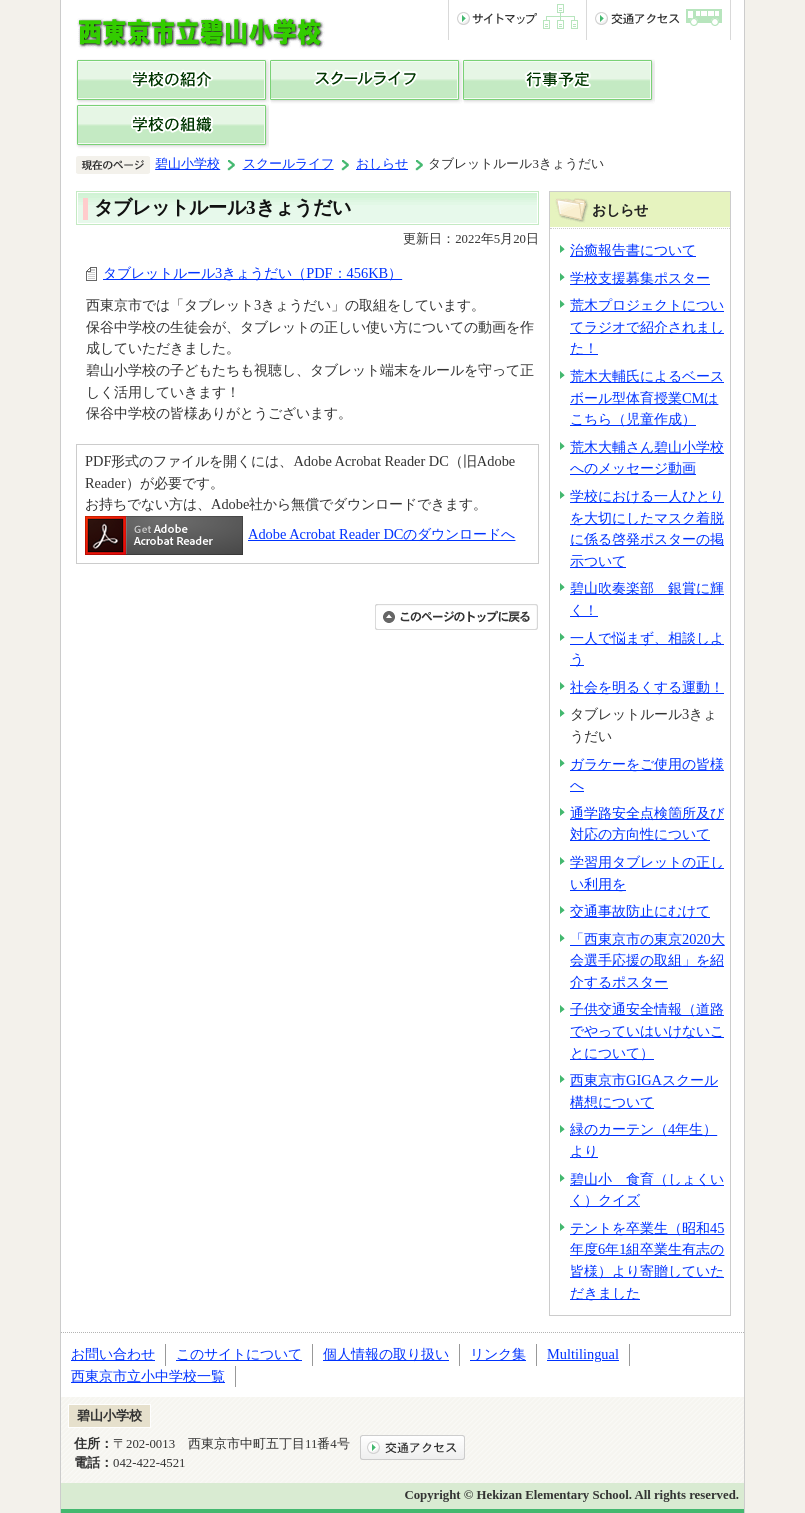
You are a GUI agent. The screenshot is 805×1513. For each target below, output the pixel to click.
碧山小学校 (187, 164)
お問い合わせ (113, 1354)
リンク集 (498, 1354)
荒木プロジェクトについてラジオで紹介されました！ (647, 326)
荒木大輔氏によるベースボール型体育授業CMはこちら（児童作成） (647, 397)
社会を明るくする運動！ (647, 687)
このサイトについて (239, 1354)
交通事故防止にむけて (640, 911)
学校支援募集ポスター (640, 278)
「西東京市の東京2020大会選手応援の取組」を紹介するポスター (647, 960)
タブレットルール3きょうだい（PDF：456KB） (252, 273)
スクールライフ (288, 164)
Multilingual (583, 1354)
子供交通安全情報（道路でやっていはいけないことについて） (647, 1030)
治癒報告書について (633, 250)
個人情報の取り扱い (386, 1354)
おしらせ (382, 164)
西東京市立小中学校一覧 (148, 1376)
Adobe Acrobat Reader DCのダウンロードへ (300, 534)
